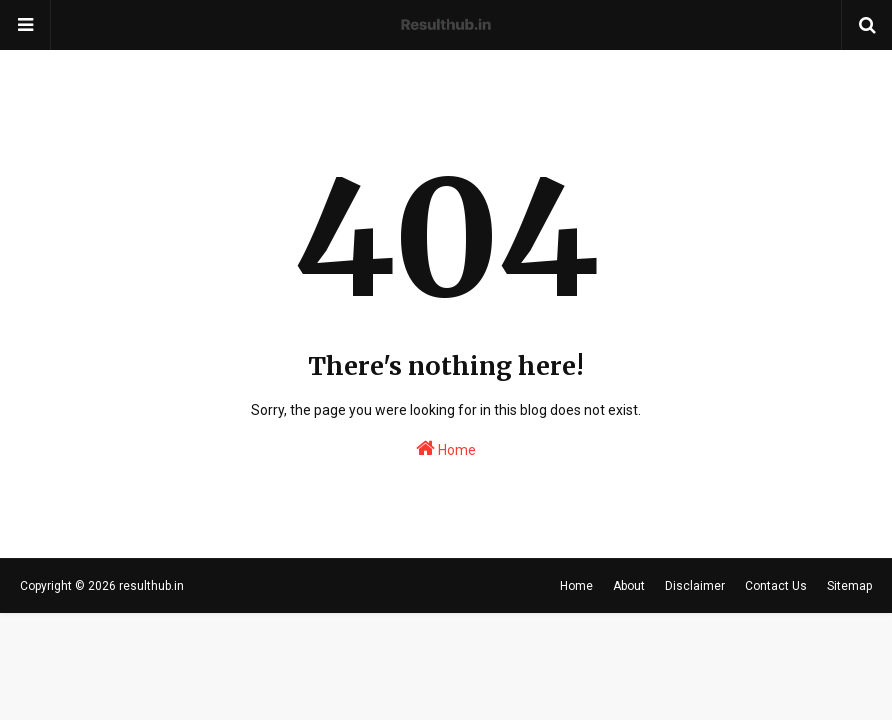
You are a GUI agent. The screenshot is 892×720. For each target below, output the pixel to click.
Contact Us (776, 586)
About (629, 586)
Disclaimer (695, 586)
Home (446, 448)
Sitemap (849, 586)
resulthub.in (151, 586)
